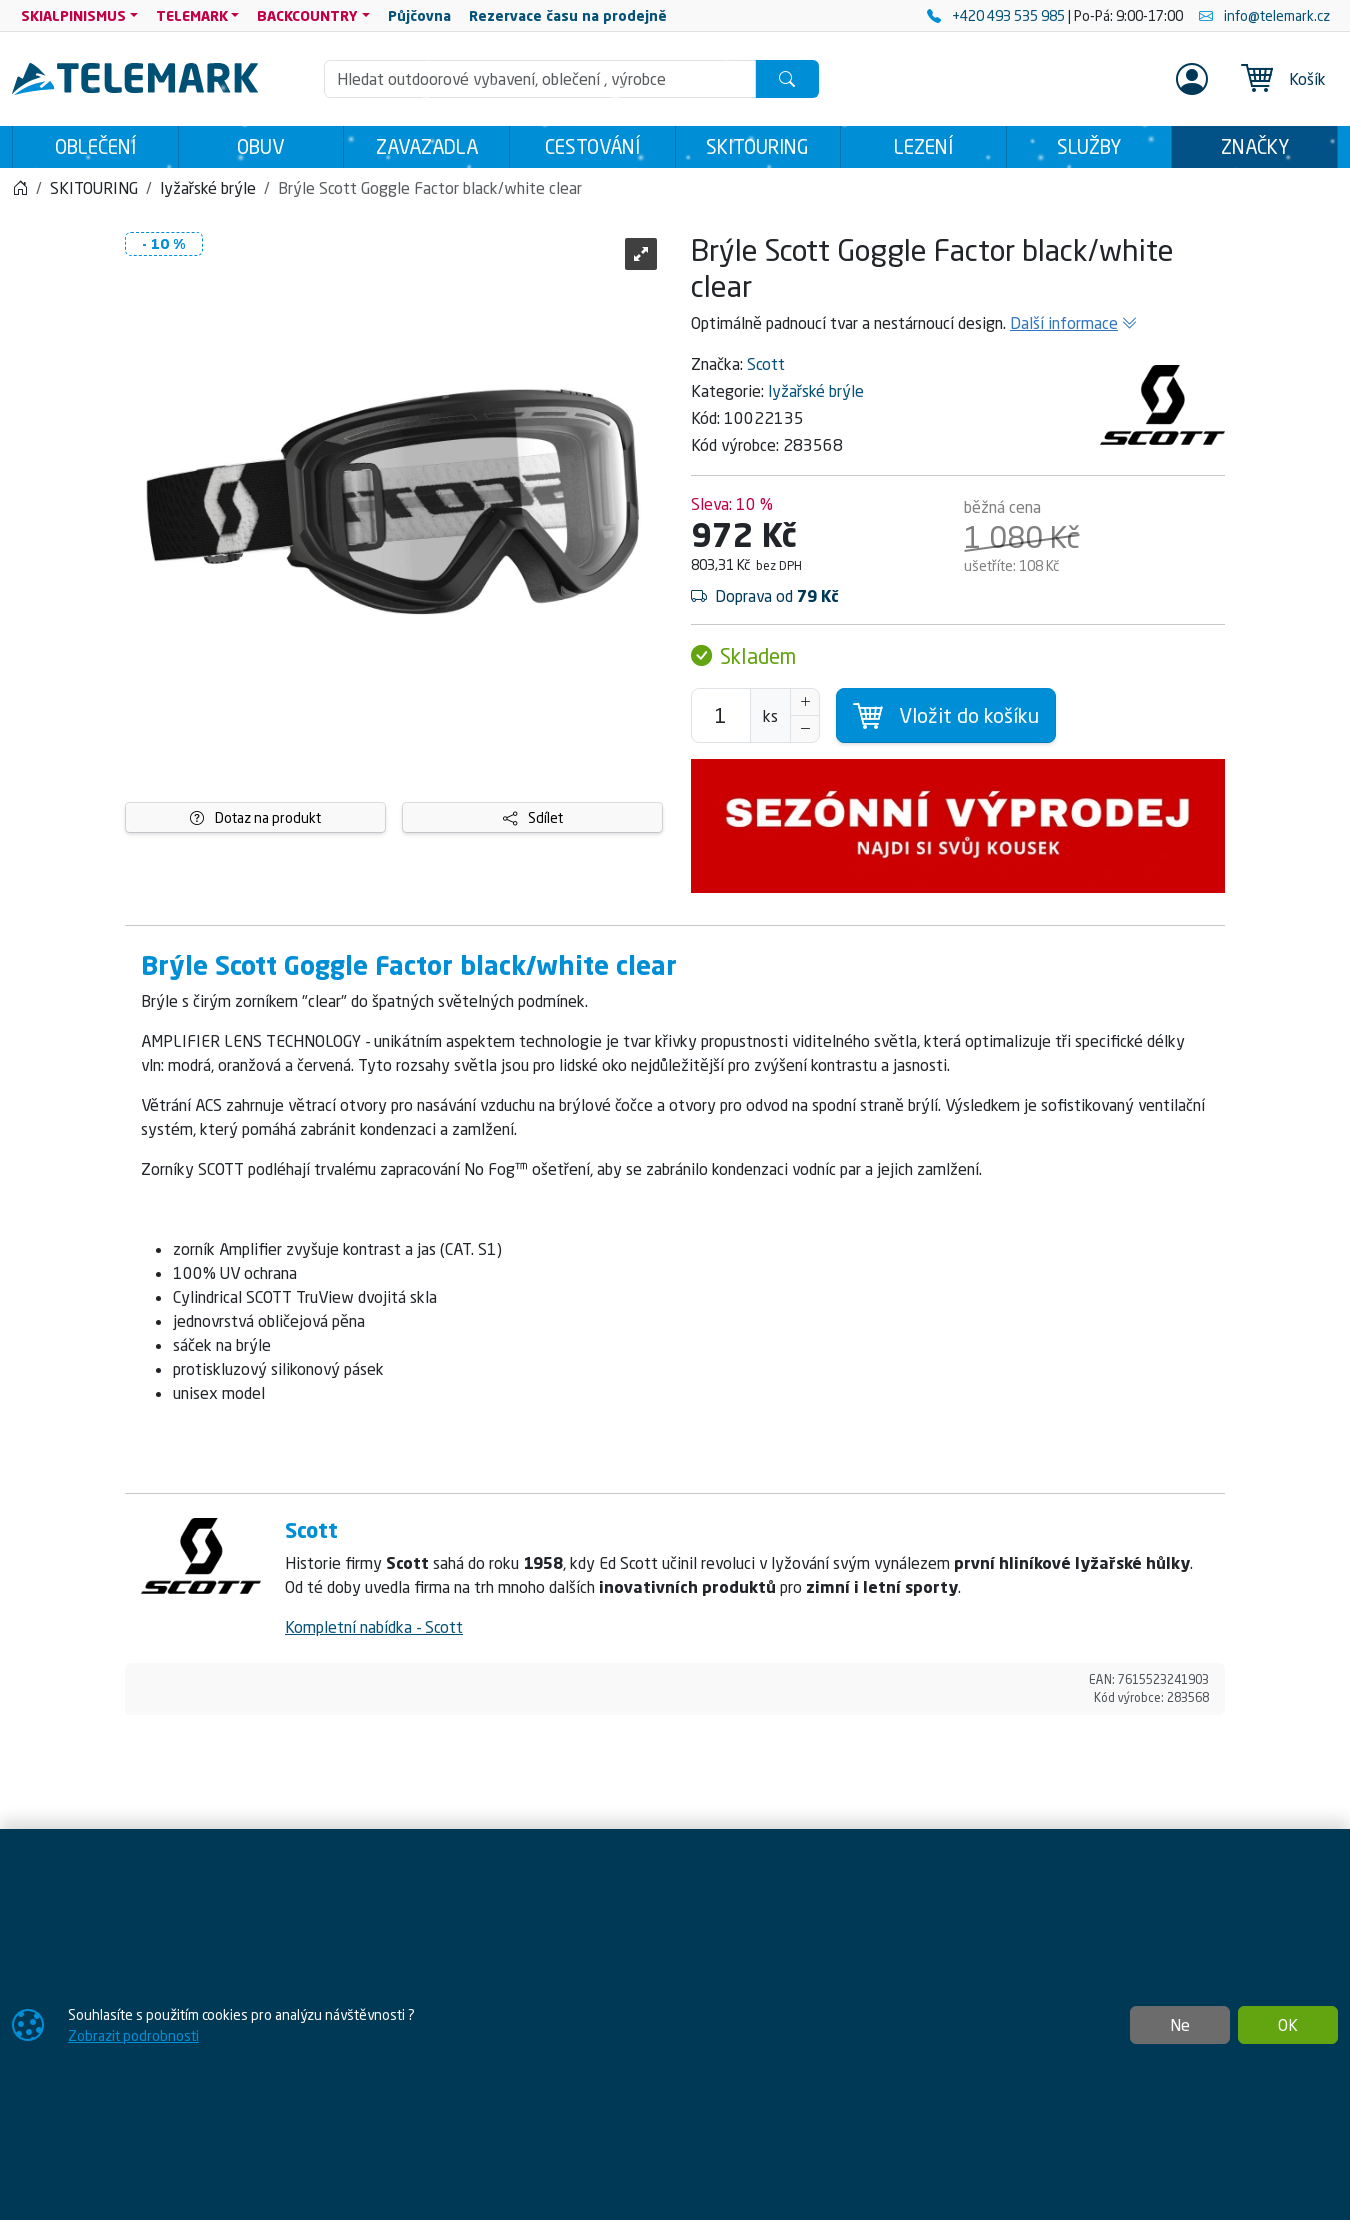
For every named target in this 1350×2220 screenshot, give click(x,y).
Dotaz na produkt (255, 817)
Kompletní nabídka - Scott (374, 1627)
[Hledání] (540, 79)
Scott (766, 364)
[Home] (20, 188)
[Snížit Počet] (805, 729)
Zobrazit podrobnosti (133, 2035)
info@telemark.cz (1264, 15)
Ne (1180, 2025)
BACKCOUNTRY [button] (307, 15)
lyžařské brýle (816, 391)
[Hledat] (787, 79)
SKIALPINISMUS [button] (73, 15)
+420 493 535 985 (997, 15)
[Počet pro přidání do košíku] (721, 715)
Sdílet (533, 817)
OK (1288, 2025)
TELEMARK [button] (192, 15)
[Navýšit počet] (805, 702)
